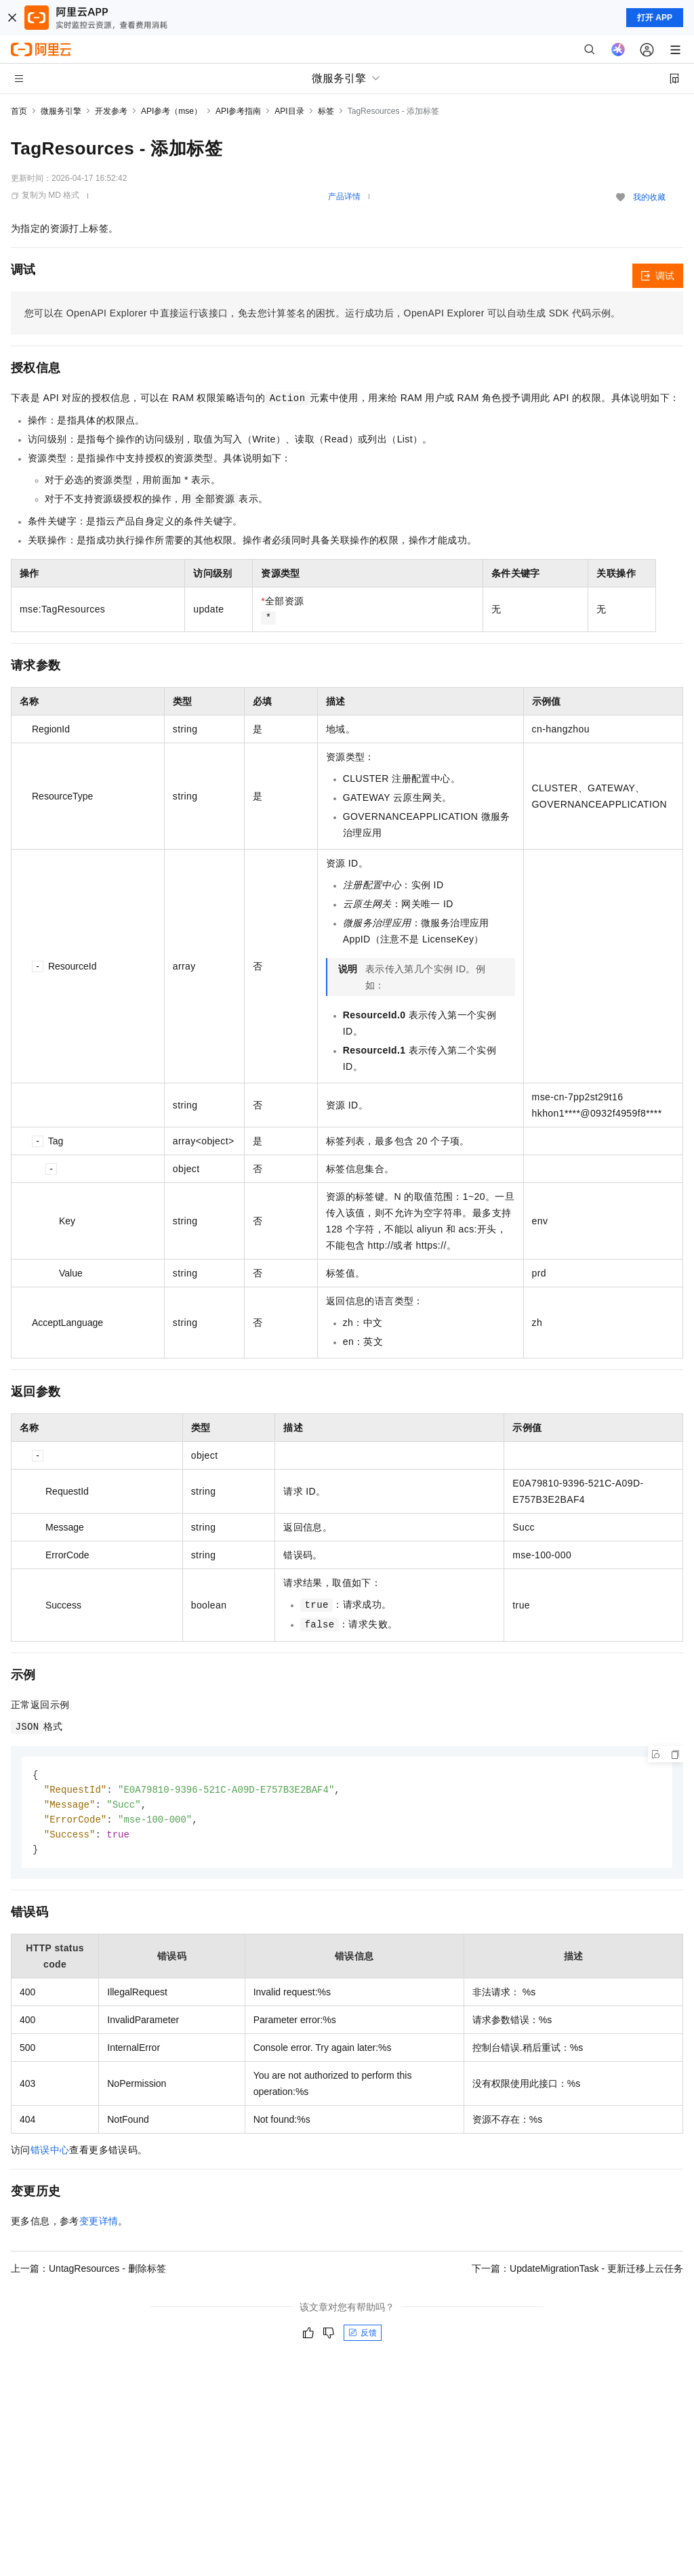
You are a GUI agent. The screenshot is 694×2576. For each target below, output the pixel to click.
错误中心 (50, 2153)
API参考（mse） (171, 111)
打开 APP (654, 17)
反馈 (362, 2337)
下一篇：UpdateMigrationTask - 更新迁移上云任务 (577, 2272)
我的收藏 (649, 197)
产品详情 (344, 196)
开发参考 (111, 111)
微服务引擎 (61, 111)
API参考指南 (238, 111)
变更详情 (99, 2225)
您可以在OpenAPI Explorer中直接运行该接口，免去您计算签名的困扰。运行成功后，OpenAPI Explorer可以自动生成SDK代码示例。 (322, 313)
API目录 (289, 111)
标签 (326, 111)
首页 (19, 111)
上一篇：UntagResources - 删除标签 (88, 2272)
